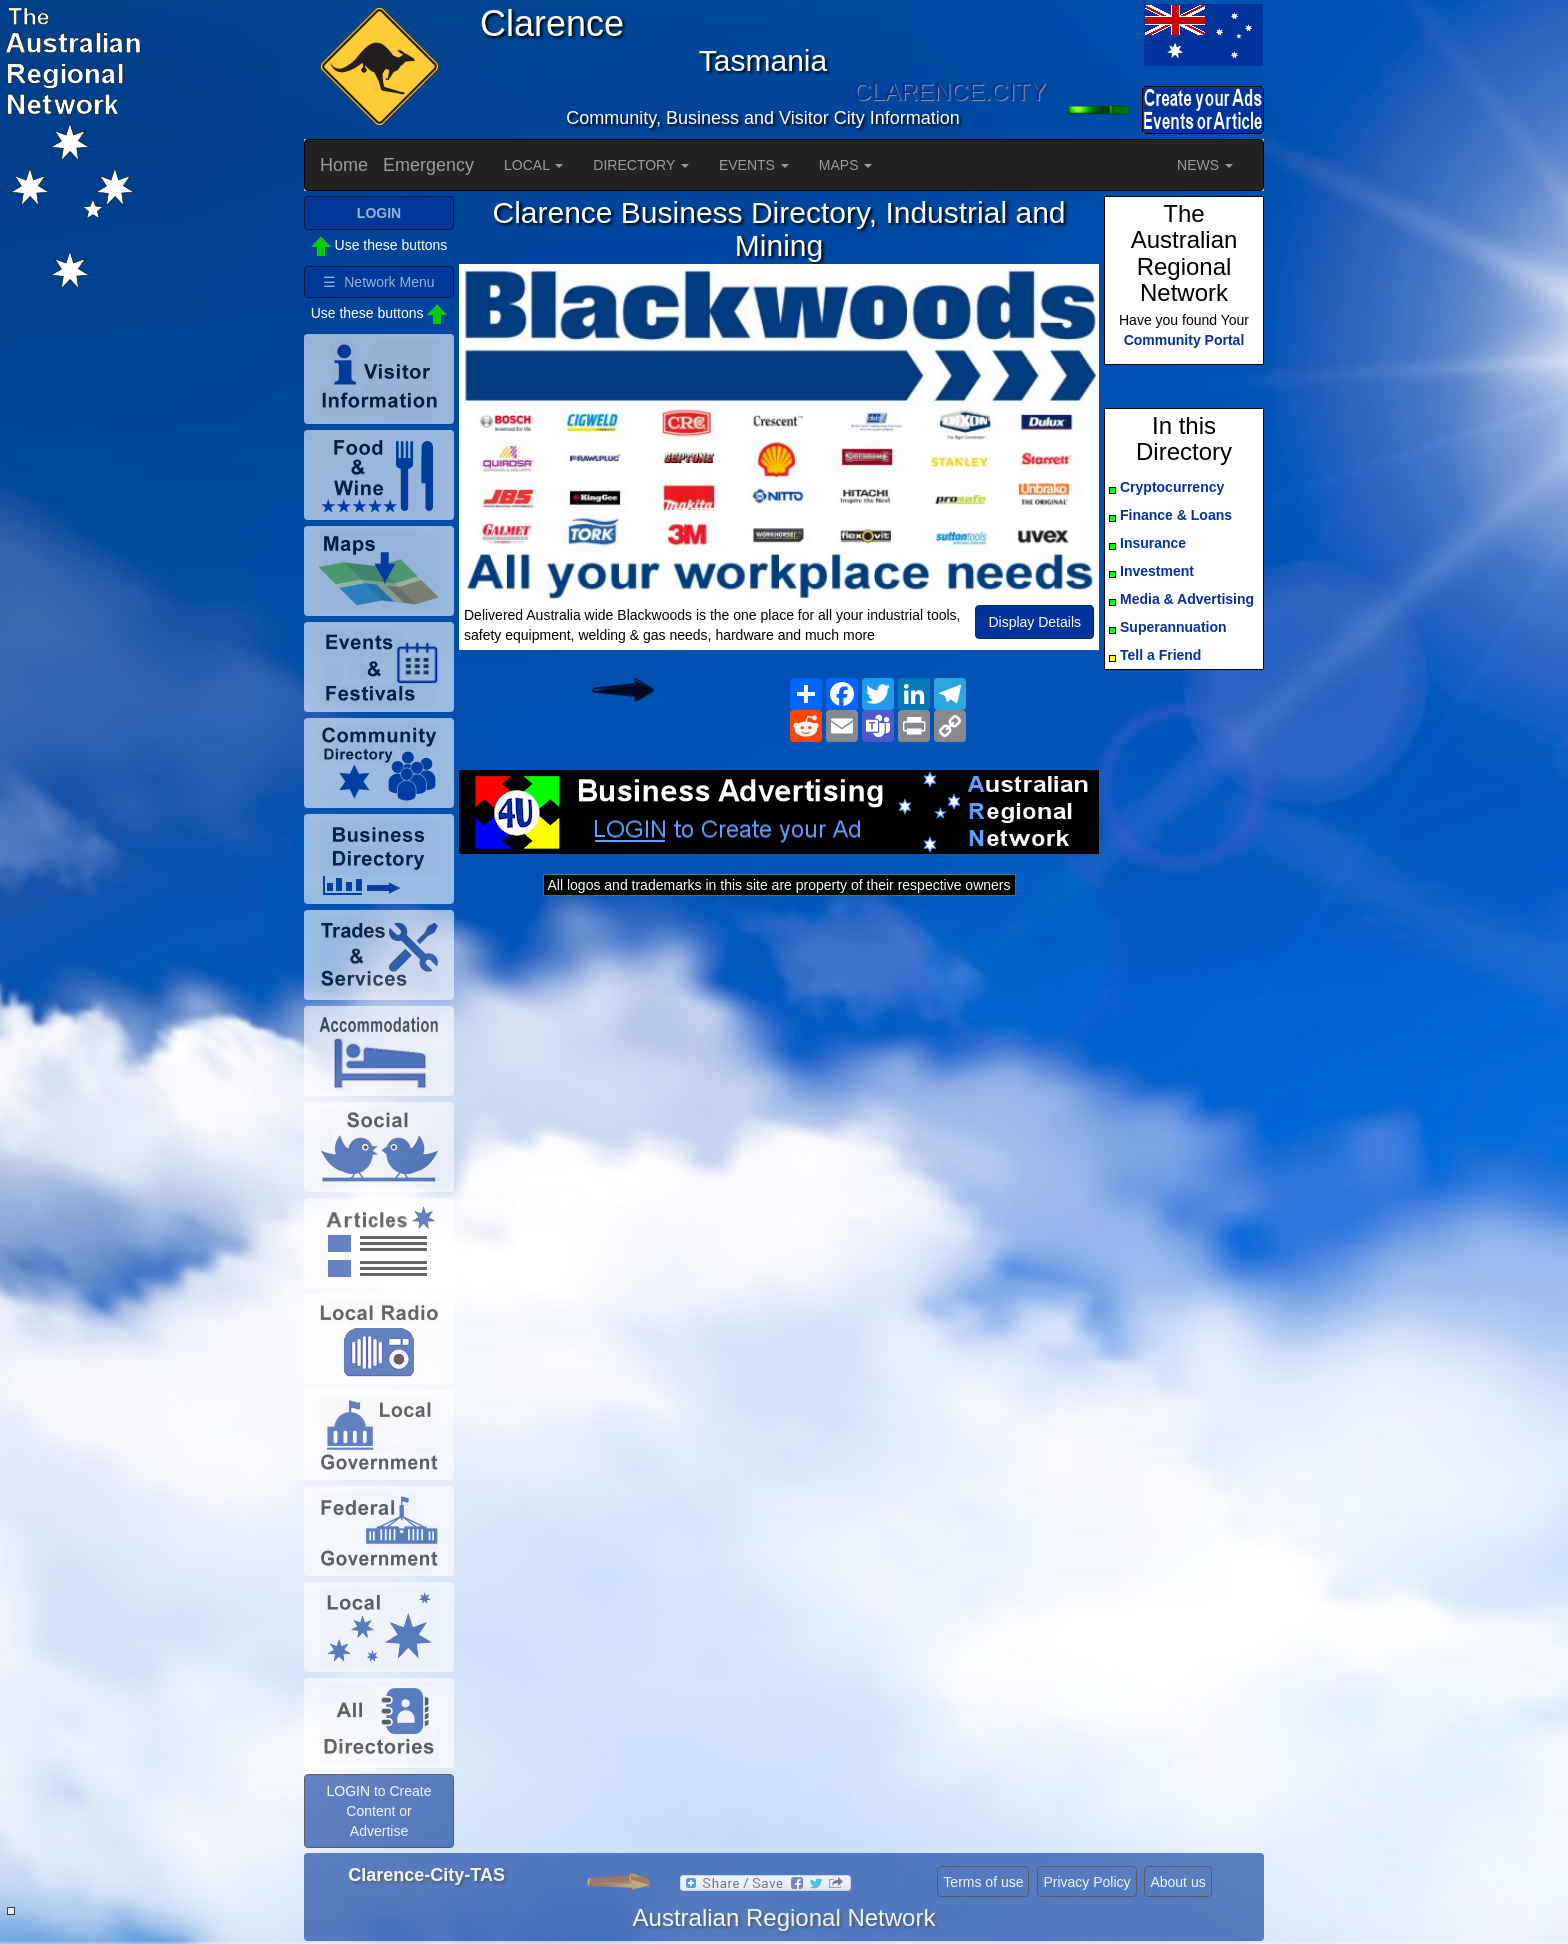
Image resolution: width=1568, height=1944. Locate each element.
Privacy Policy (1086, 1882)
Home (344, 165)
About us (1177, 1882)
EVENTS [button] (754, 165)
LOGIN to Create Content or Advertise (378, 1811)
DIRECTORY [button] (641, 165)
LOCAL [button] (533, 165)
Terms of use (983, 1882)
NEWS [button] (1205, 165)
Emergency (428, 165)
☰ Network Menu (378, 282)
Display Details (1034, 622)
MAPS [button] (846, 165)
